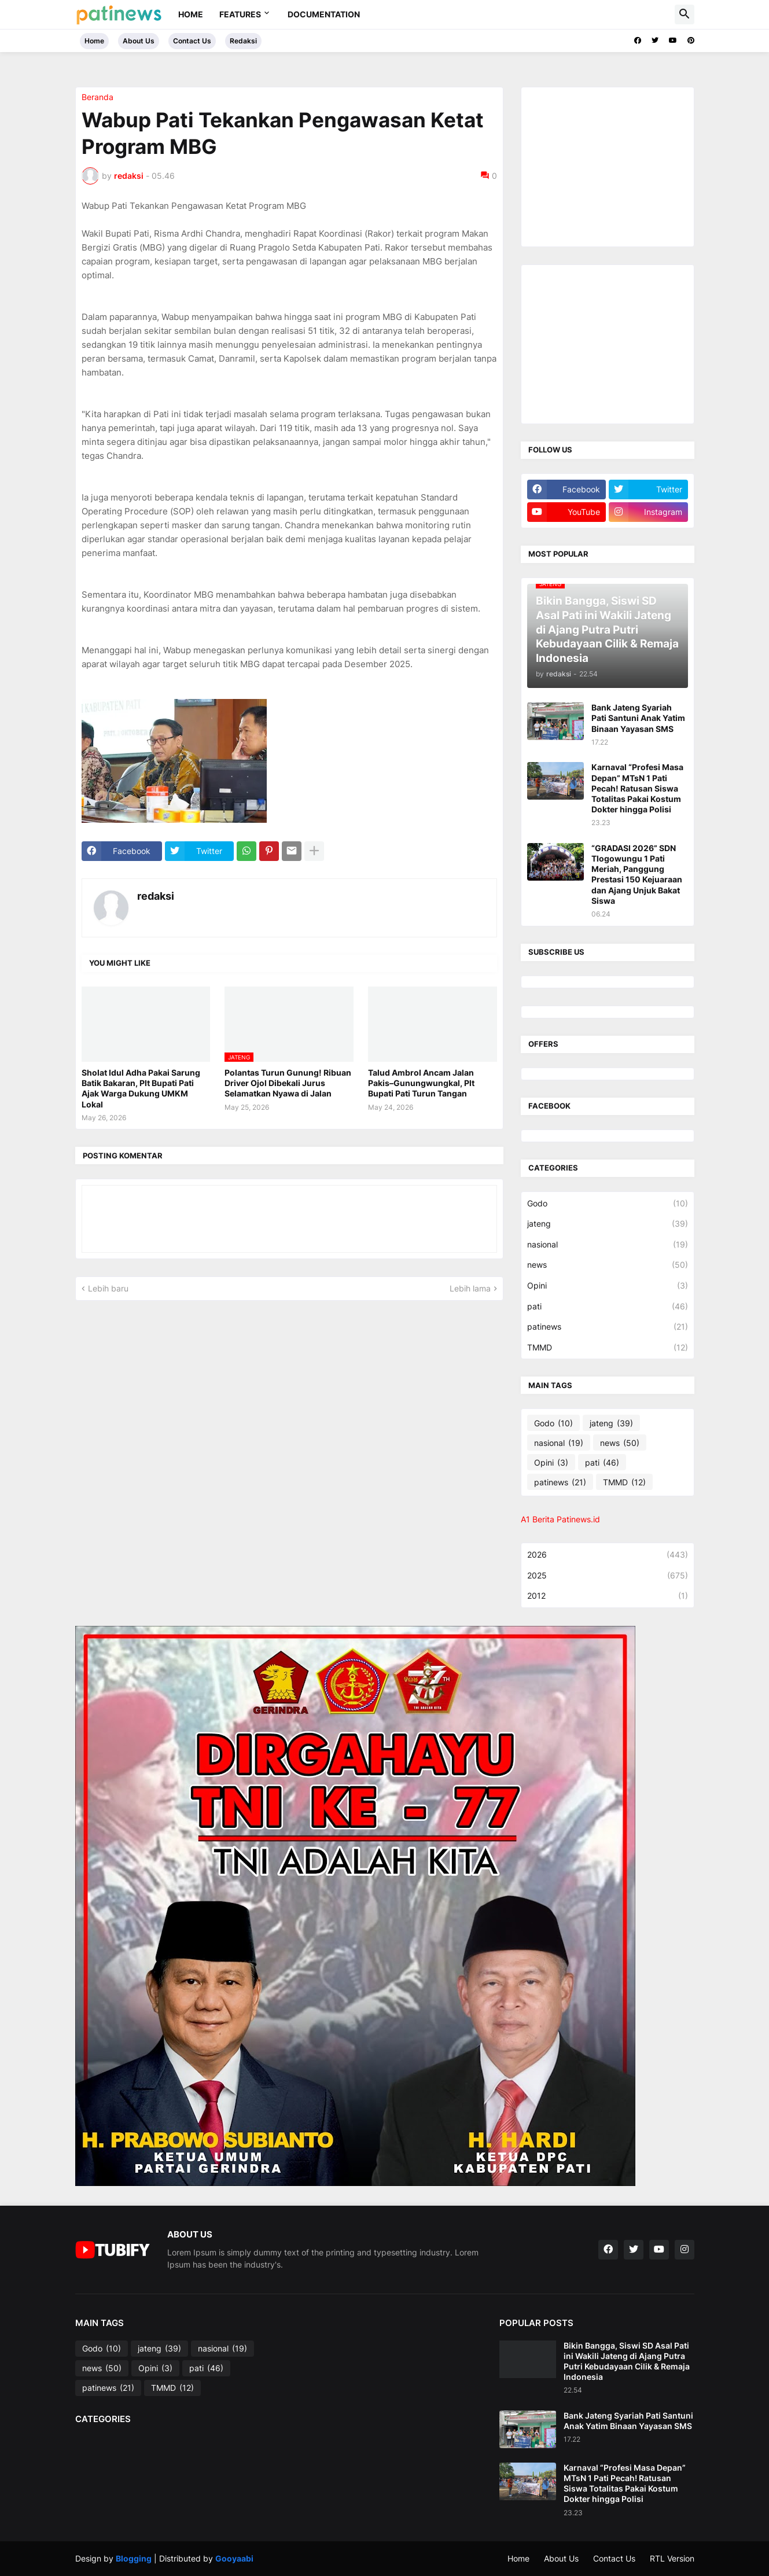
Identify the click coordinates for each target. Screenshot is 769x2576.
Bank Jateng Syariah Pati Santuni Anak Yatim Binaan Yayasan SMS (638, 717)
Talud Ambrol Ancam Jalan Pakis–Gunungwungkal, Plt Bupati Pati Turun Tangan (421, 1083)
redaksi (155, 896)
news (607, 1265)
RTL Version (672, 2558)
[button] (684, 14)
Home (190, 14)
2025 (607, 1575)
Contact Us (192, 40)
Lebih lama (470, 1288)
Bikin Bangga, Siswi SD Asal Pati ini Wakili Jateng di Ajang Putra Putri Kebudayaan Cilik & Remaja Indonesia (627, 2361)
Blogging (134, 2558)
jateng (607, 1224)
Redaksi (243, 40)
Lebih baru (108, 1288)
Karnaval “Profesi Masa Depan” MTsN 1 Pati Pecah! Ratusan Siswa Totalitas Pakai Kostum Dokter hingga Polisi (637, 788)
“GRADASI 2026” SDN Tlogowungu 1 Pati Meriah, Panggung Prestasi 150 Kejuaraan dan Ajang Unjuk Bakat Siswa (636, 874)
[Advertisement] (614, 165)
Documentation (324, 14)
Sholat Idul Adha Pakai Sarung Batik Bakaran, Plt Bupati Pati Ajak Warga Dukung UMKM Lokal (141, 1088)
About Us (138, 40)
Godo (607, 1203)
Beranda (97, 97)
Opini (607, 1285)
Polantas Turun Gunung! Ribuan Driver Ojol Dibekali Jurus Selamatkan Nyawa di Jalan (288, 1083)
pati (607, 1306)
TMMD (607, 1347)
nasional (607, 1244)
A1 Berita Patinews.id (560, 1519)
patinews (607, 1327)
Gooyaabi (234, 2558)
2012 (607, 1596)
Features (240, 14)
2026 (607, 1555)
